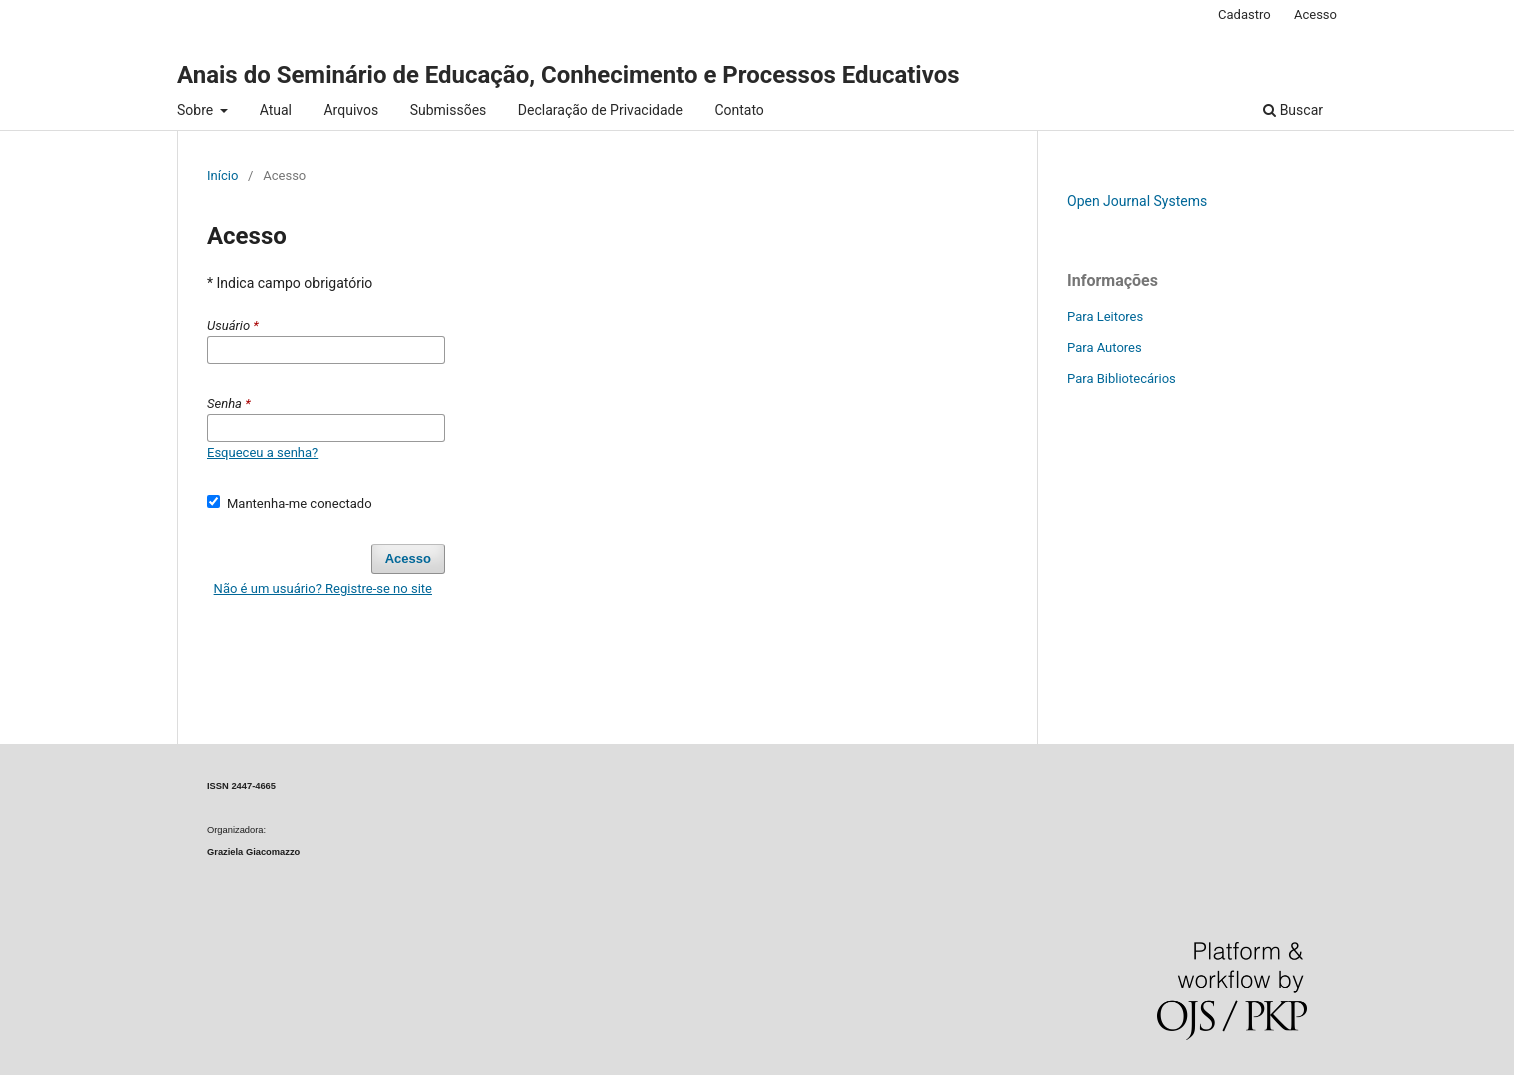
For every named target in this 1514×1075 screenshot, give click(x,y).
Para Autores (1104, 347)
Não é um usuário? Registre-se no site (323, 588)
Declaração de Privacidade (600, 110)
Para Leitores (1105, 316)
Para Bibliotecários (1121, 378)
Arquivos (350, 110)
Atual (276, 110)
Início (222, 175)
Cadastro (1244, 14)
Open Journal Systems (1137, 201)
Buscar (1293, 110)
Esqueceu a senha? (262, 452)
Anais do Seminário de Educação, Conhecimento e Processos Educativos (568, 75)
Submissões (448, 110)
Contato (738, 110)
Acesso (1315, 14)
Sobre (197, 110)
